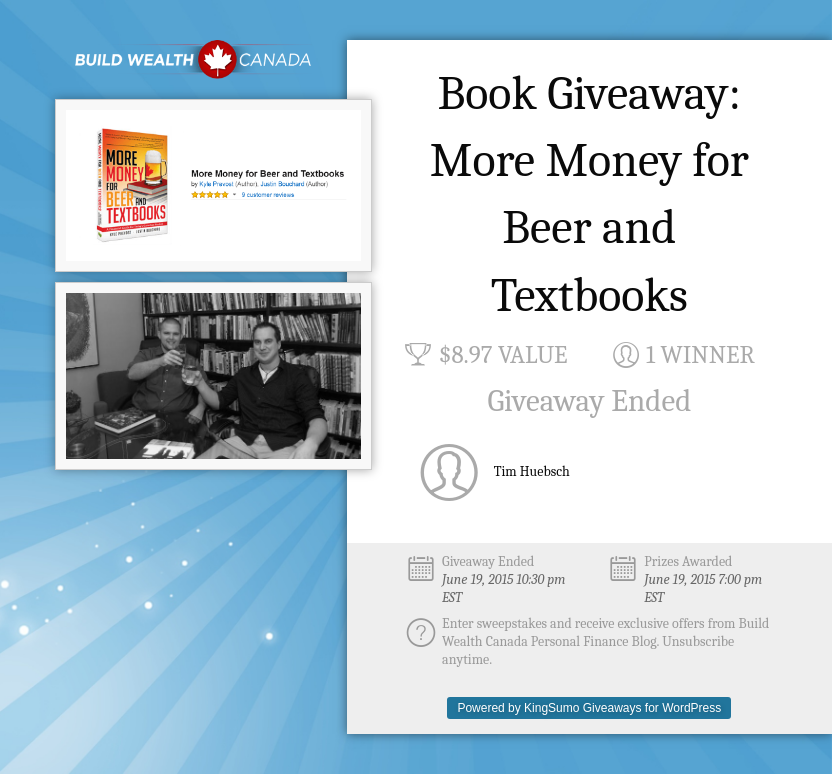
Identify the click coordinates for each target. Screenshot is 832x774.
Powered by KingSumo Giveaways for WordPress (589, 708)
